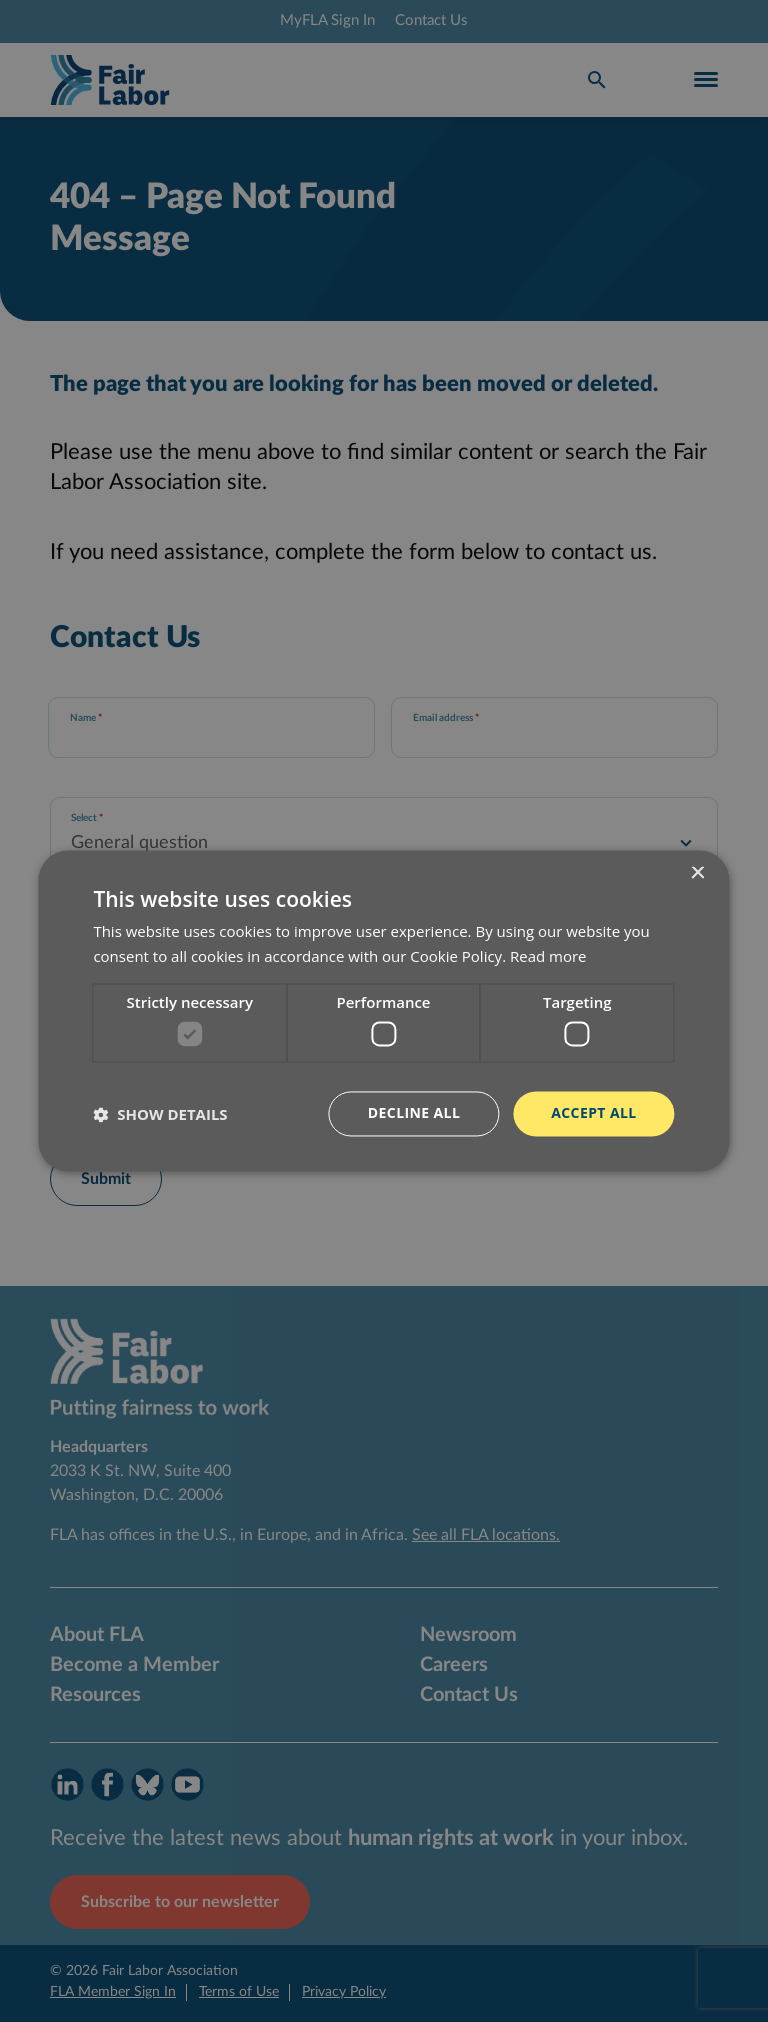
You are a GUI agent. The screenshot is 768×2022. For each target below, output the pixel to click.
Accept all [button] (593, 1113)
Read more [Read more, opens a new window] (548, 957)
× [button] (697, 873)
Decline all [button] (414, 1113)
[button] (160, 1114)
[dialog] (384, 1011)
